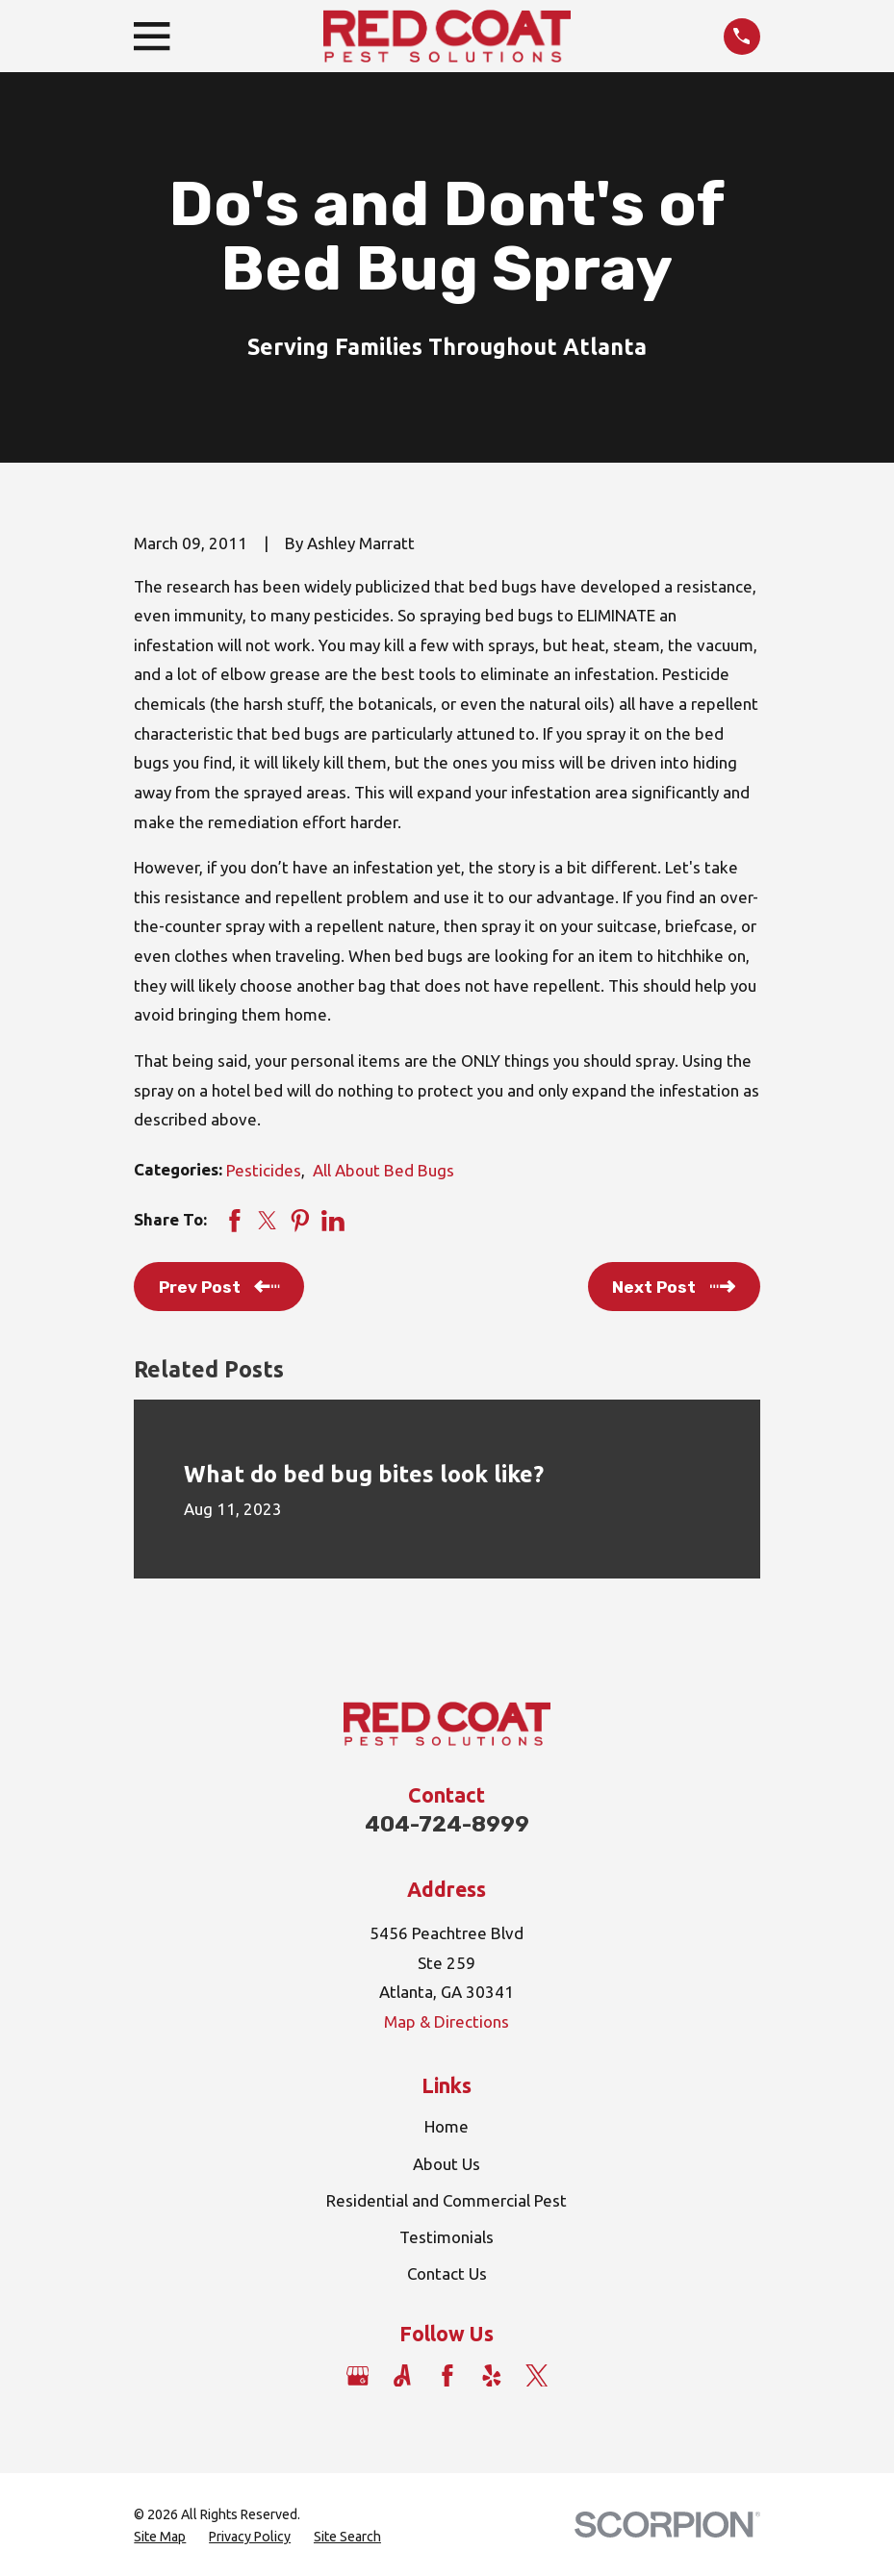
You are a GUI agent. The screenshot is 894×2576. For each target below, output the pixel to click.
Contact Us (447, 2273)
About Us (446, 2164)
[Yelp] (491, 2375)
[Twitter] (537, 2375)
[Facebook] (447, 2375)
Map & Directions (446, 2021)
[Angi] (402, 2375)
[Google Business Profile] (358, 2375)
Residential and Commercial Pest (446, 2200)
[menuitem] (160, 2537)
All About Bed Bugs (383, 1170)
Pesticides (263, 1170)
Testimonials (446, 2237)
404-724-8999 (447, 1824)
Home (446, 2126)
